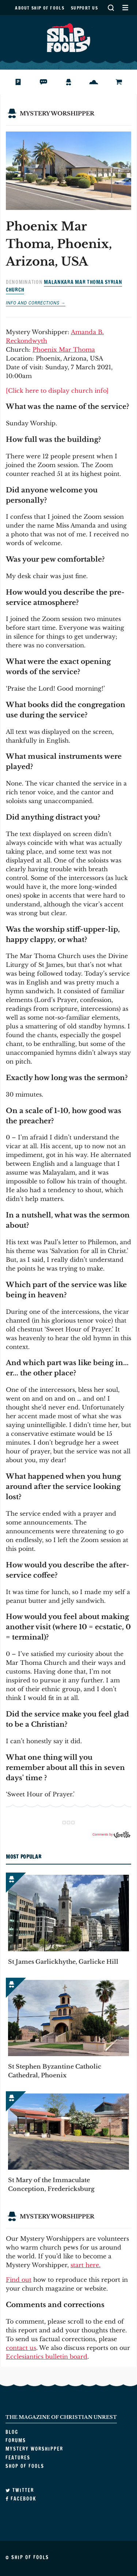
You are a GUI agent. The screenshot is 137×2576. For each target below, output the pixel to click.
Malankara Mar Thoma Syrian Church (64, 285)
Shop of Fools (125, 82)
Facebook (20, 2498)
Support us (84, 8)
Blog (23, 82)
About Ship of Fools (39, 8)
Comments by (111, 1834)
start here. (85, 2265)
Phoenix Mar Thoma (64, 349)
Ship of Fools (68, 37)
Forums (49, 82)
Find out (18, 2279)
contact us (21, 2347)
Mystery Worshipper (74, 82)
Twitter (19, 2490)
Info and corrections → (35, 303)
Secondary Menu (125, 7)
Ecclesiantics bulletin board (46, 2356)
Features (99, 82)
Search (110, 7)
